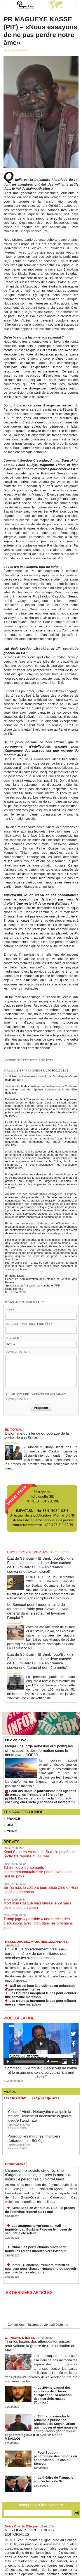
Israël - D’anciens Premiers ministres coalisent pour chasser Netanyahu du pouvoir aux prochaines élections (40, 2268)
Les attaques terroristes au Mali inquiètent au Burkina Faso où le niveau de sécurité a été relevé (38, 2229)
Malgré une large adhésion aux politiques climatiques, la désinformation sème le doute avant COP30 (39, 1750)
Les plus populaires (45, 2098)
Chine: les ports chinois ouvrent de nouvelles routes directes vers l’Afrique (35, 2249)
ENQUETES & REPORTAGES (29, 1552)
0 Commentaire (13, 2080)
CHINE (10, 1831)
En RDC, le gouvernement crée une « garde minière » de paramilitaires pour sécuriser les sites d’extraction (36, 1953)
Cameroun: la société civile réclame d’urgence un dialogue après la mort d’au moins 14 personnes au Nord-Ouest (38, 2174)
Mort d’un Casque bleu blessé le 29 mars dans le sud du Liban (37, 1905)
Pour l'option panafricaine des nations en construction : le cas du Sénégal (55, 2458)
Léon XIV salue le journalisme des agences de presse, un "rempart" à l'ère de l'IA (40, 1792)
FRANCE (11, 1818)
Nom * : (10, 1310)
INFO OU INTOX (15, 1739)
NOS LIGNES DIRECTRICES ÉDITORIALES (29, 2532)
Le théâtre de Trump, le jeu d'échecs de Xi (53, 2479)
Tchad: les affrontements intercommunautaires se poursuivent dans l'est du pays (38, 1871)
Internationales (15, 2164)
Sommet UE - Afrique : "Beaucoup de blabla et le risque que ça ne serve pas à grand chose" (41, 2072)
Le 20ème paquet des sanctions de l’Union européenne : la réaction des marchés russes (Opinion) (53, 2395)
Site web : (13, 1337)
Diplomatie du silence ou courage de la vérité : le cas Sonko (37, 1435)
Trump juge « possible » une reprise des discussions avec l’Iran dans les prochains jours (38, 1923)
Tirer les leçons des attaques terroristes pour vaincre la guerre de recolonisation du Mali (40, 2345)
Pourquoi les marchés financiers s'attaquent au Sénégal (33, 2138)
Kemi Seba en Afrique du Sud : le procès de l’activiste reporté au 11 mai (39, 1854)
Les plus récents (15, 2098)
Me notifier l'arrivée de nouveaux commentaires (35, 1396)
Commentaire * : (17, 1351)
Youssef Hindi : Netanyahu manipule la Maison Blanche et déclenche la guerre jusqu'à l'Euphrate (39, 2116)
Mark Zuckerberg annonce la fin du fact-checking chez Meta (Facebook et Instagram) (40, 1800)
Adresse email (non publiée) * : (29, 1323)
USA (8, 1825)
